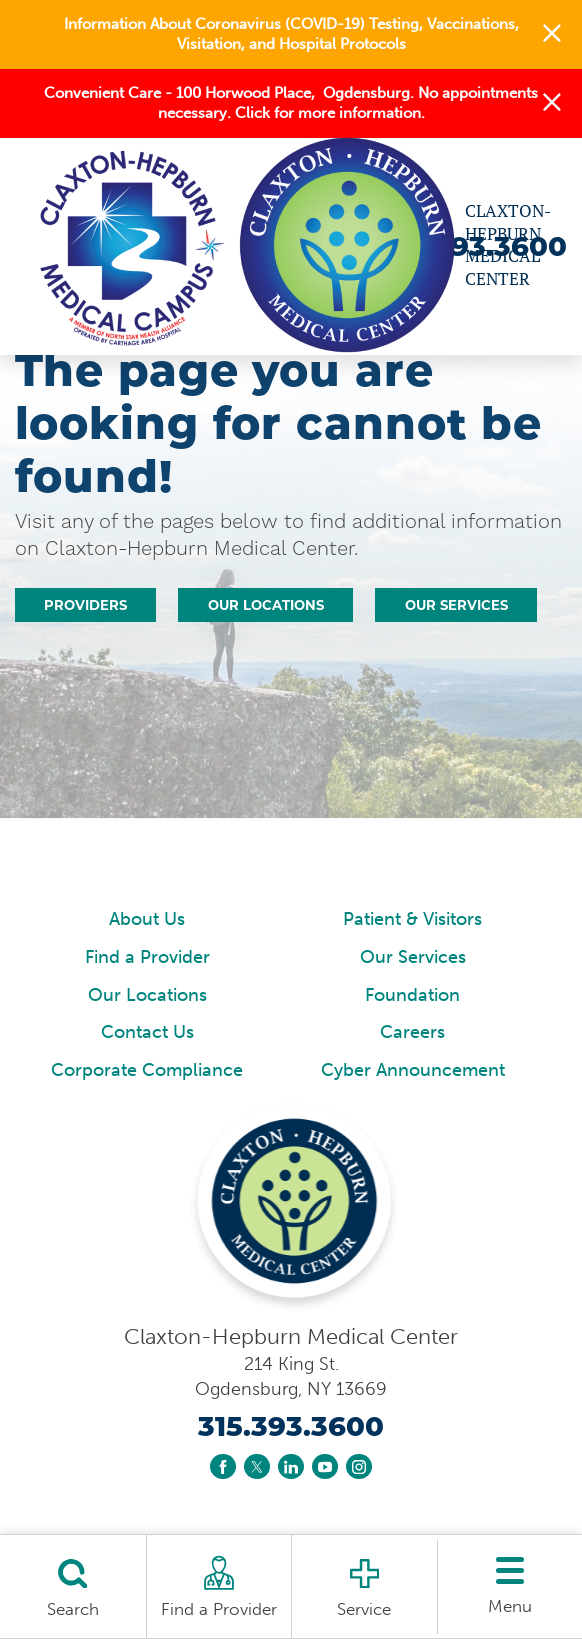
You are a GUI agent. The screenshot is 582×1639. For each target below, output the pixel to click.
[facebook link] (223, 1467)
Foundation (412, 995)
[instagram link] (359, 1467)
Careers (412, 1032)
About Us (147, 919)
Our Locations (266, 605)
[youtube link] (325, 1467)
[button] (552, 35)
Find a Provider (147, 957)
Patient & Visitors (412, 919)
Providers (85, 605)
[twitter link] (257, 1467)
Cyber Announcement (413, 1070)
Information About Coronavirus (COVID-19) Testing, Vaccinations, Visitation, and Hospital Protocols (291, 34)
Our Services (456, 605)
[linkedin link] (291, 1467)
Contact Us (147, 1032)
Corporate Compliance (147, 1070)
